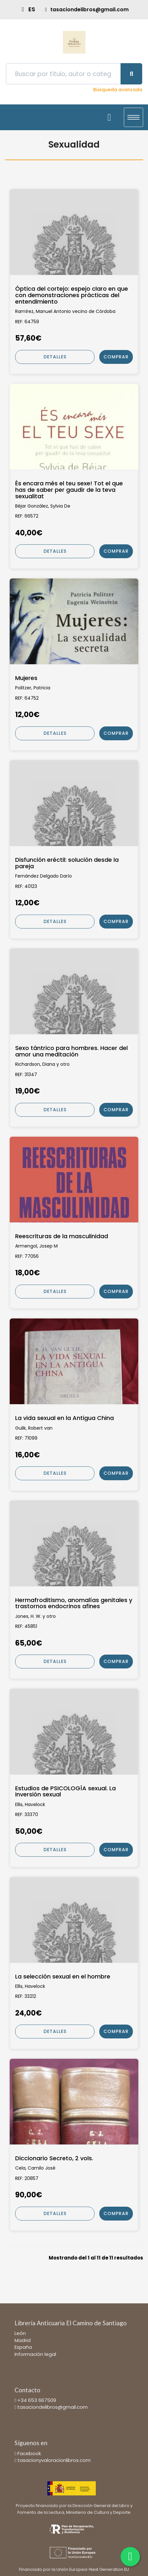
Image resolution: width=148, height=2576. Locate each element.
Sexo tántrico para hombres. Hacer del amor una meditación (71, 1051)
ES (31, 9)
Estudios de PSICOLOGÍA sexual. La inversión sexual (65, 1791)
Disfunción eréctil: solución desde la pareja (67, 863)
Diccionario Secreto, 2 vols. (54, 2158)
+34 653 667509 (36, 2400)
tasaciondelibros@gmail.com (52, 2407)
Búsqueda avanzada (117, 89)
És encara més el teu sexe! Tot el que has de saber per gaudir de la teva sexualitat (69, 489)
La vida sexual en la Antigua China (64, 1418)
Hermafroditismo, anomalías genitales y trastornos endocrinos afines (73, 1603)
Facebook (29, 2453)
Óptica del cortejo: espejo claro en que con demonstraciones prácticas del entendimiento (71, 295)
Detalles (55, 357)
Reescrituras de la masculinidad (61, 1236)
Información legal (35, 2354)
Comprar (116, 357)
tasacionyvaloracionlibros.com (54, 2460)
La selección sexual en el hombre (62, 1976)
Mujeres (26, 678)
